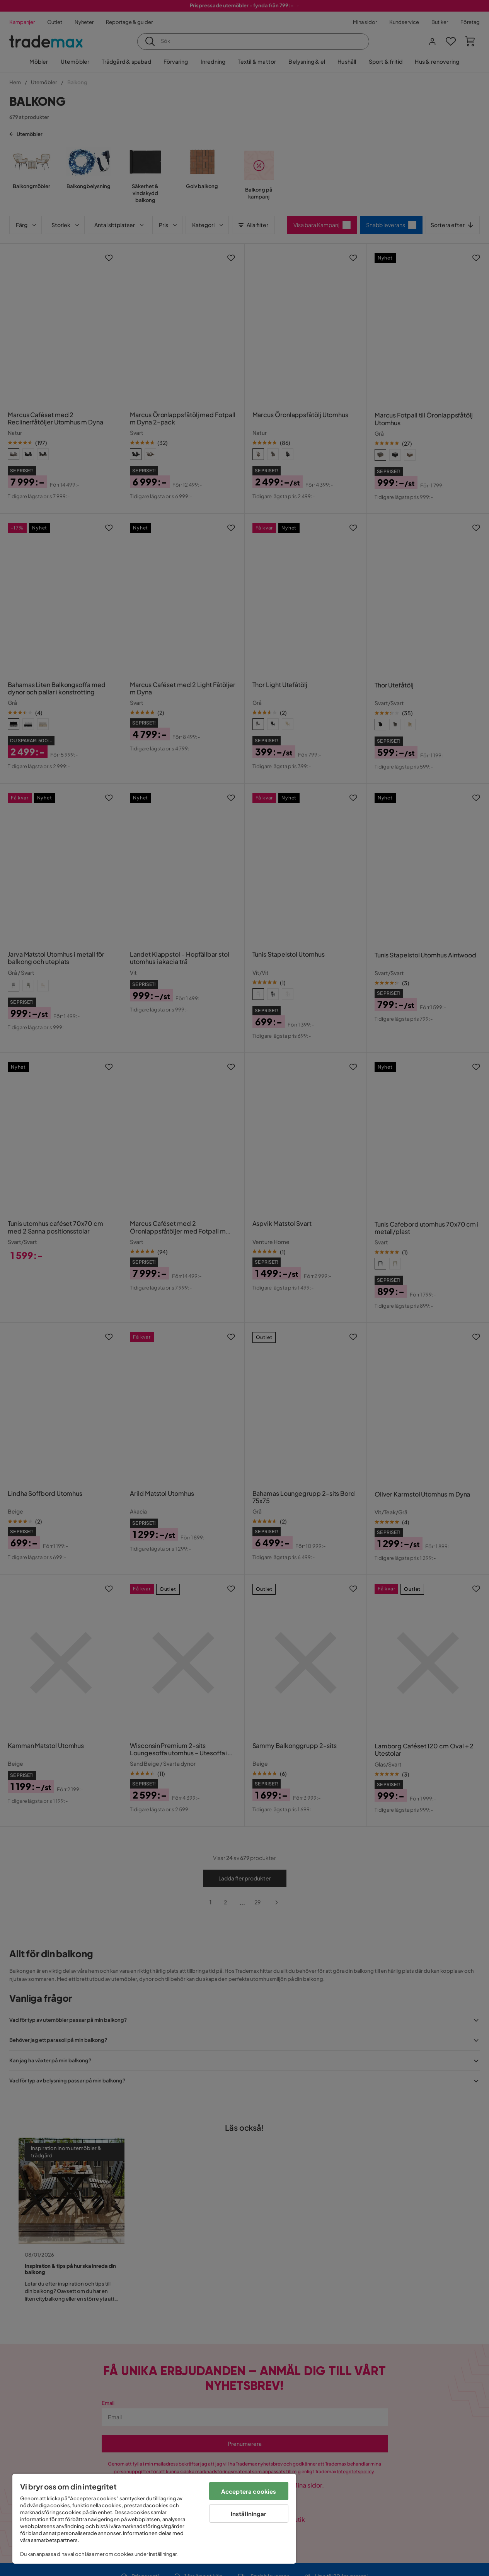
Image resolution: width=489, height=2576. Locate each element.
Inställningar (249, 2513)
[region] (154, 2519)
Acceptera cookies (248, 2491)
